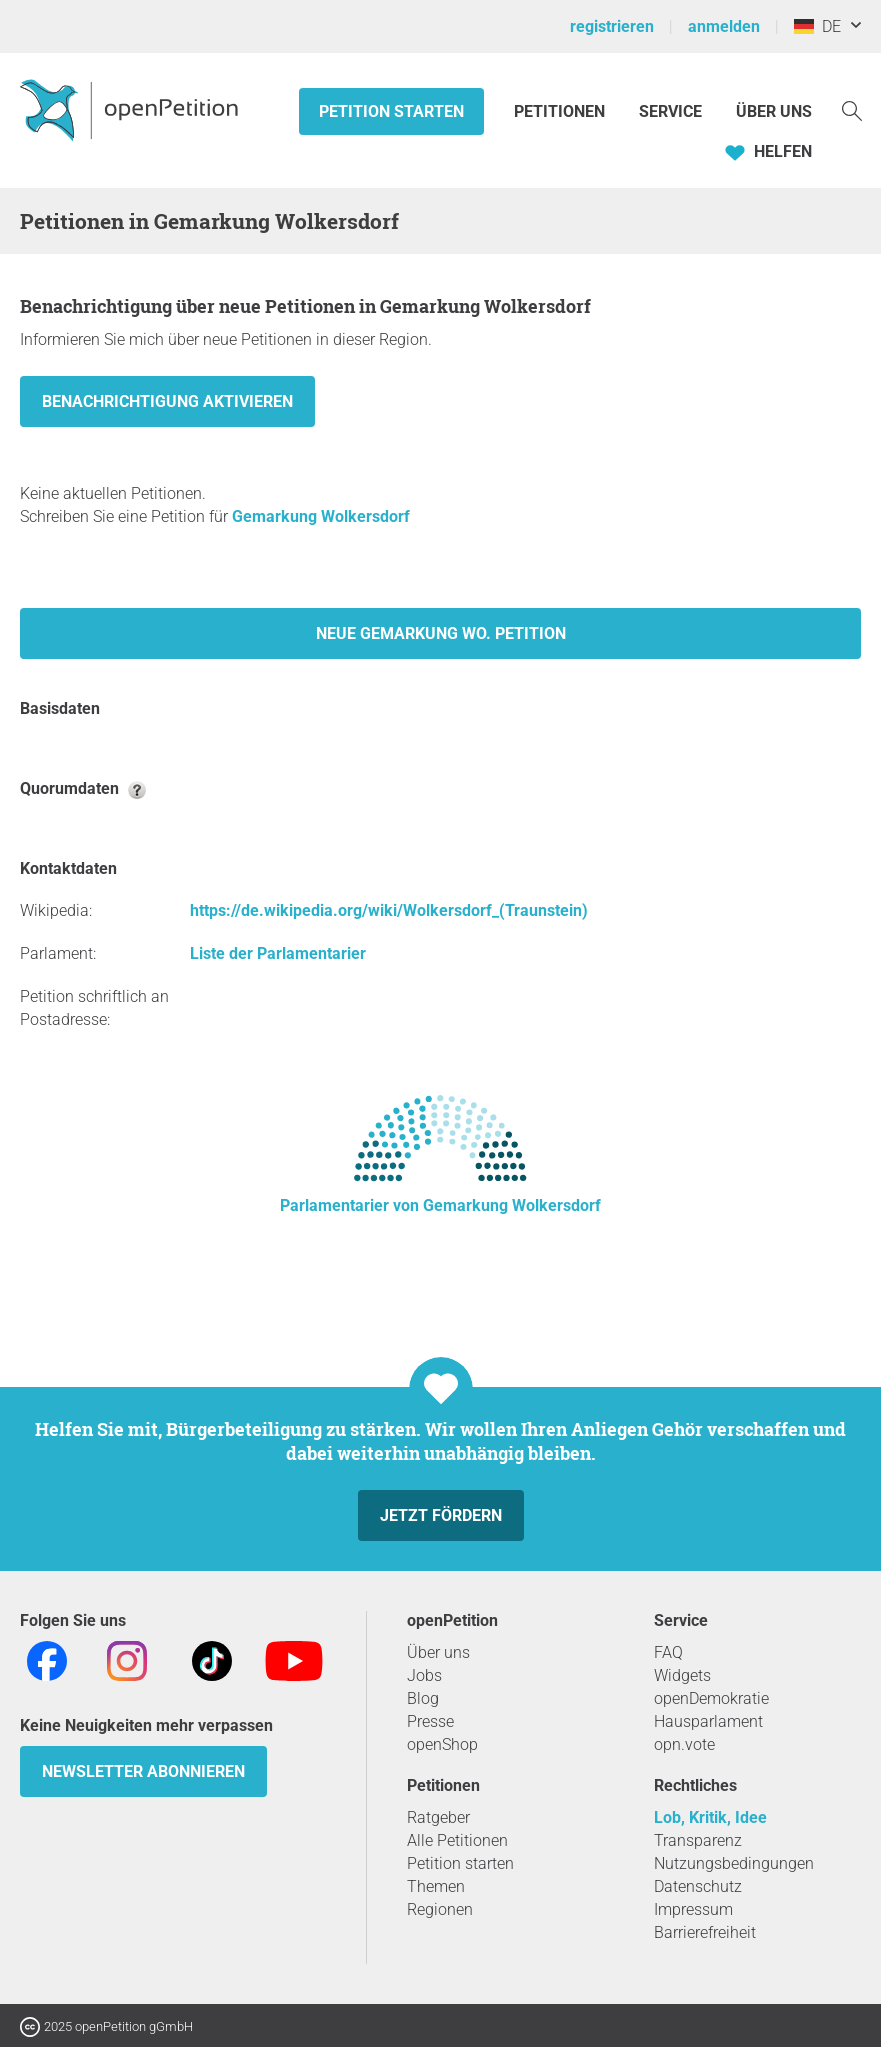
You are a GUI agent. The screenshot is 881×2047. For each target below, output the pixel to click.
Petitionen (561, 111)
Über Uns (774, 111)
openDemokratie (711, 1698)
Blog (423, 1698)
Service (670, 111)
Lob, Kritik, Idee (710, 1817)
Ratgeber (438, 1817)
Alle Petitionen (457, 1840)
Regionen (440, 1909)
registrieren (612, 26)
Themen (436, 1886)
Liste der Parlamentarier (278, 953)
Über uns (438, 1652)
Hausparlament (708, 1721)
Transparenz (698, 1840)
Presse (430, 1721)
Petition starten (391, 111)
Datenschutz (698, 1886)
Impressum (693, 1909)
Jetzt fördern (441, 1515)
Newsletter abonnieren (143, 1771)
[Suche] (852, 109)
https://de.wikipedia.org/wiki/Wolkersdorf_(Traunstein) (389, 910)
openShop (442, 1744)
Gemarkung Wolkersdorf (321, 516)
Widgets (682, 1675)
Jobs (424, 1675)
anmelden (724, 26)
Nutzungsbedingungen (734, 1863)
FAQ (668, 1652)
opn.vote (684, 1744)
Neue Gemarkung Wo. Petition (441, 633)
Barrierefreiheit (705, 1932)
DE (817, 26)
